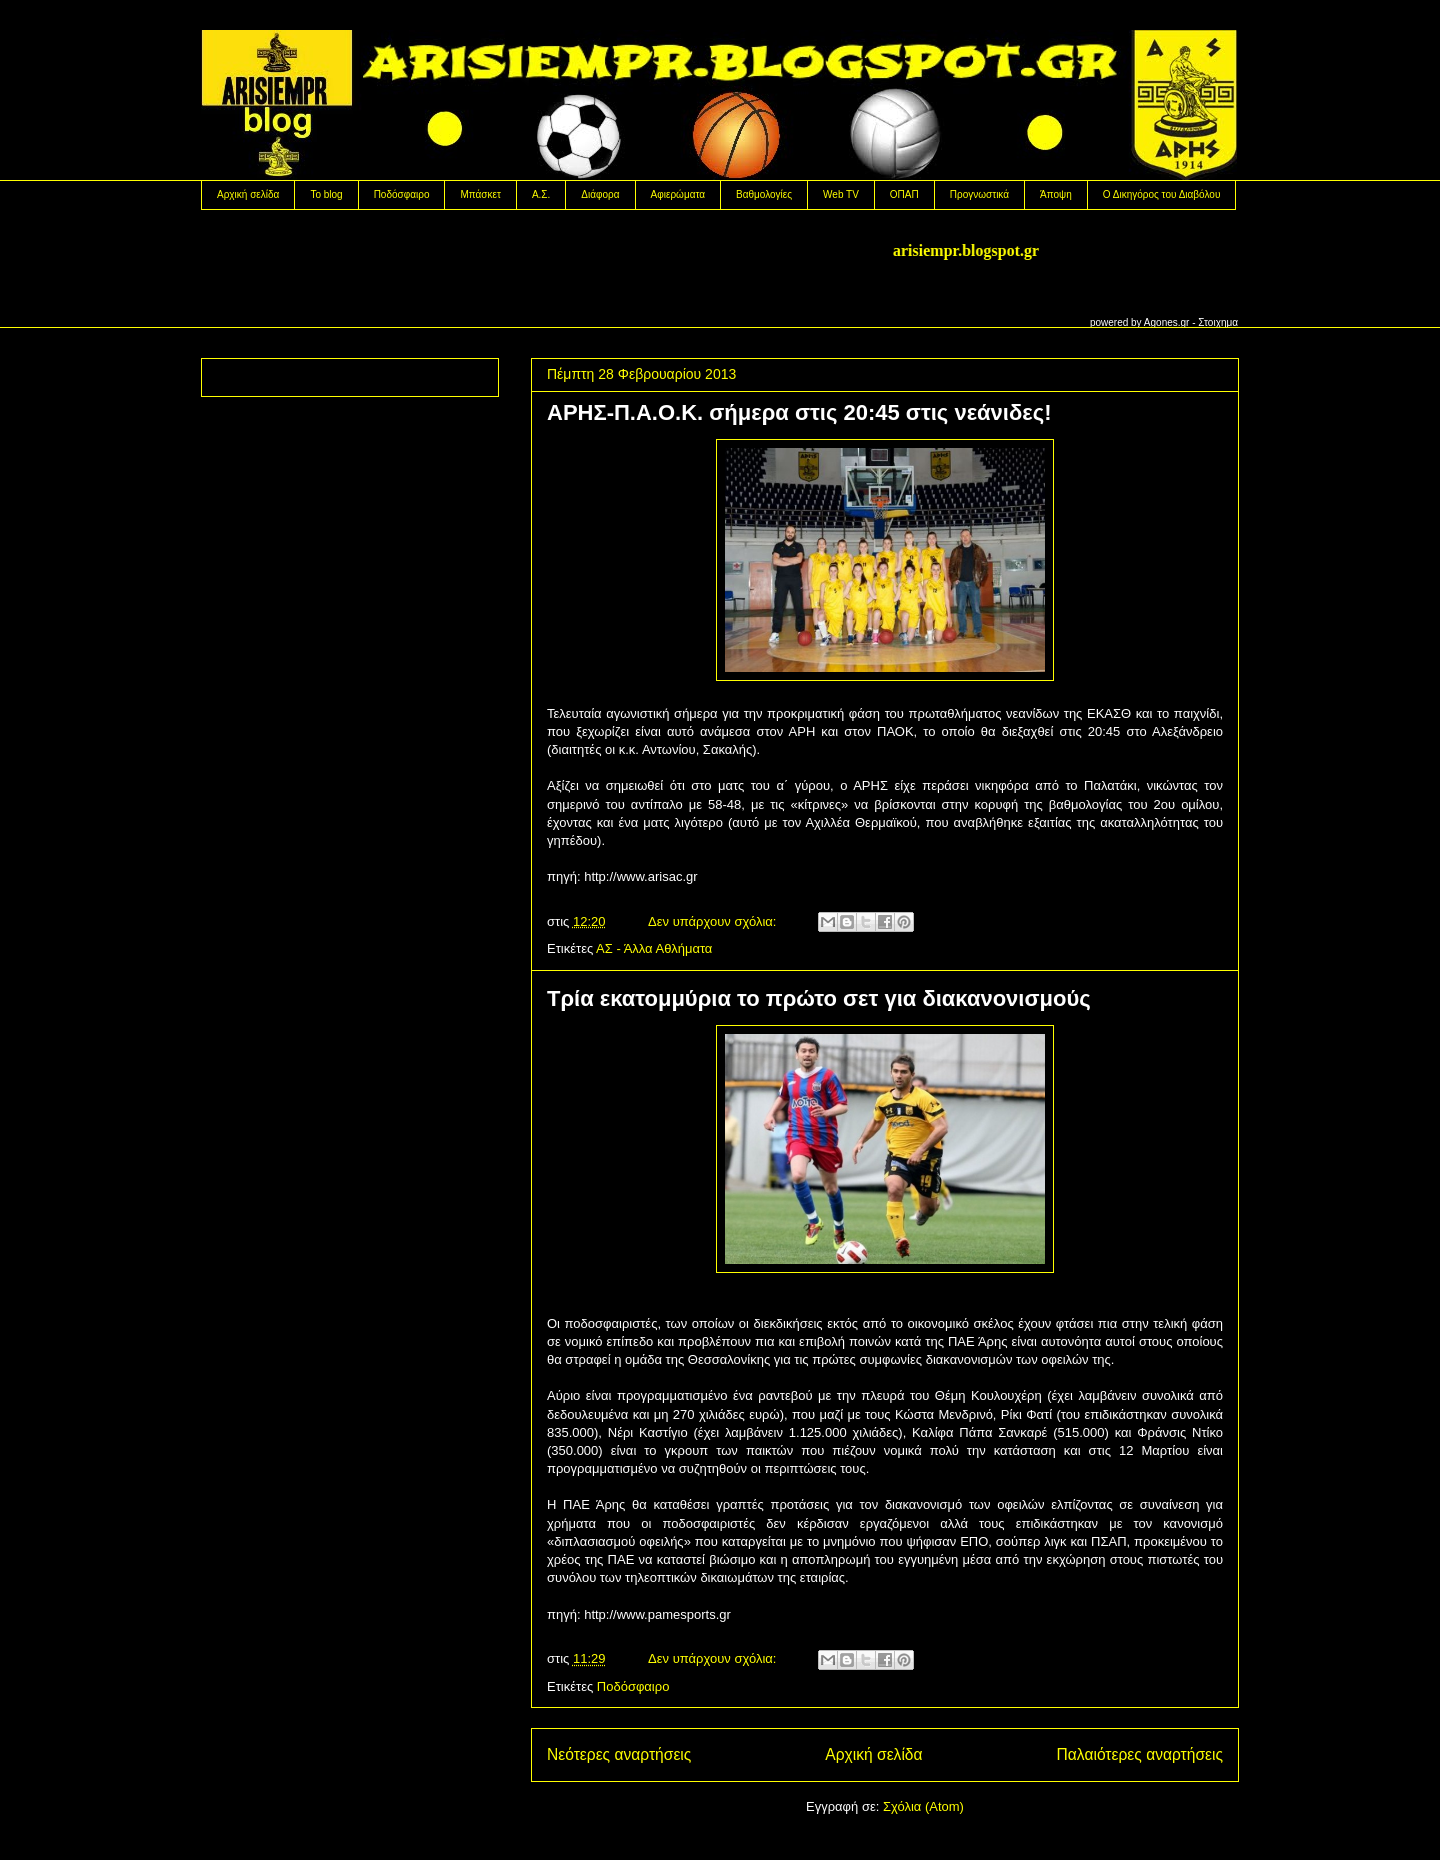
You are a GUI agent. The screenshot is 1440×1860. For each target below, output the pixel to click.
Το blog (326, 194)
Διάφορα (600, 194)
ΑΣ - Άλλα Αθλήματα (654, 948)
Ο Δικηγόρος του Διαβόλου (1162, 194)
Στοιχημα (1218, 322)
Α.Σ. (541, 194)
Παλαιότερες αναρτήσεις (1140, 1754)
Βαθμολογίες (764, 194)
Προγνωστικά (979, 194)
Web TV (841, 194)
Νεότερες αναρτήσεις (619, 1754)
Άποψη (1056, 194)
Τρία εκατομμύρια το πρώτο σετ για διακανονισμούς (819, 998)
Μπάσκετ (480, 194)
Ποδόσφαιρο (402, 194)
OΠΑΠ (904, 194)
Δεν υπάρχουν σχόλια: (714, 921)
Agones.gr (1167, 322)
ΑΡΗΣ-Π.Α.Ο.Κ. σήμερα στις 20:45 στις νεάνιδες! (799, 412)
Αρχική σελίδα (248, 194)
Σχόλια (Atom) (923, 1806)
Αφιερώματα (678, 194)
